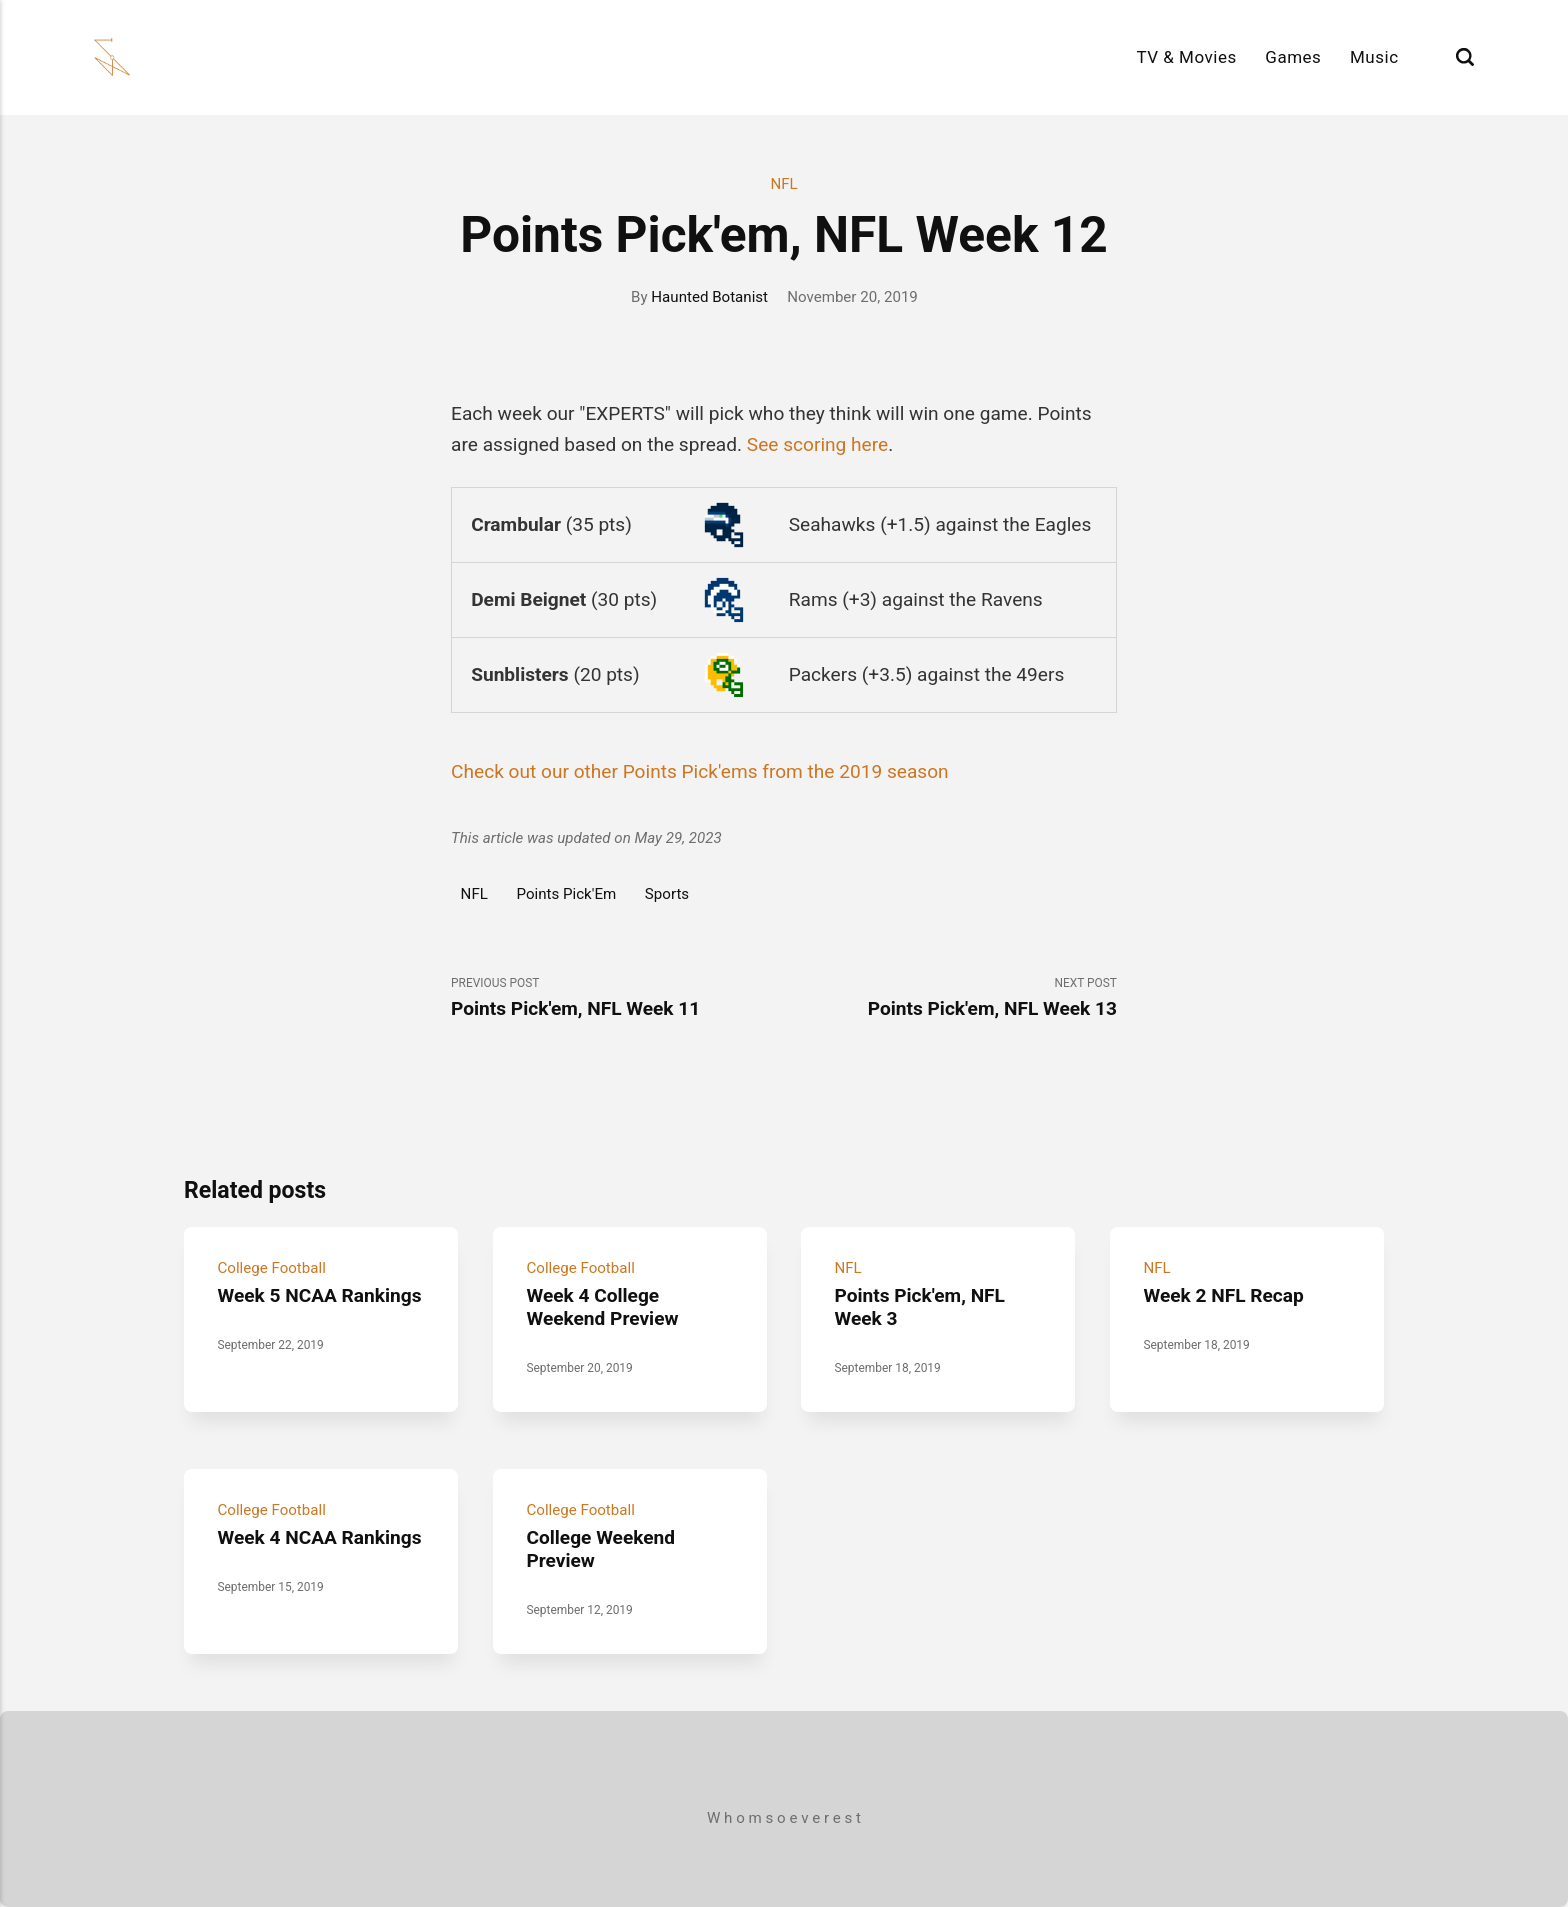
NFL (783, 184)
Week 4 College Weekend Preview (602, 1306)
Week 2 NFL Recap (1223, 1294)
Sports (667, 894)
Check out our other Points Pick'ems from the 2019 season (700, 771)
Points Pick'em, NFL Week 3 (920, 1306)
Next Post (950, 998)
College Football (271, 1267)
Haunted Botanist (709, 297)
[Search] (1465, 57)
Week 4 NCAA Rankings (319, 1536)
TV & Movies (1186, 57)
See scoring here (817, 444)
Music (1374, 57)
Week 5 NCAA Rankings (319, 1294)
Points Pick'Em (567, 894)
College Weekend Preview (600, 1548)
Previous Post (617, 998)
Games (1293, 57)
